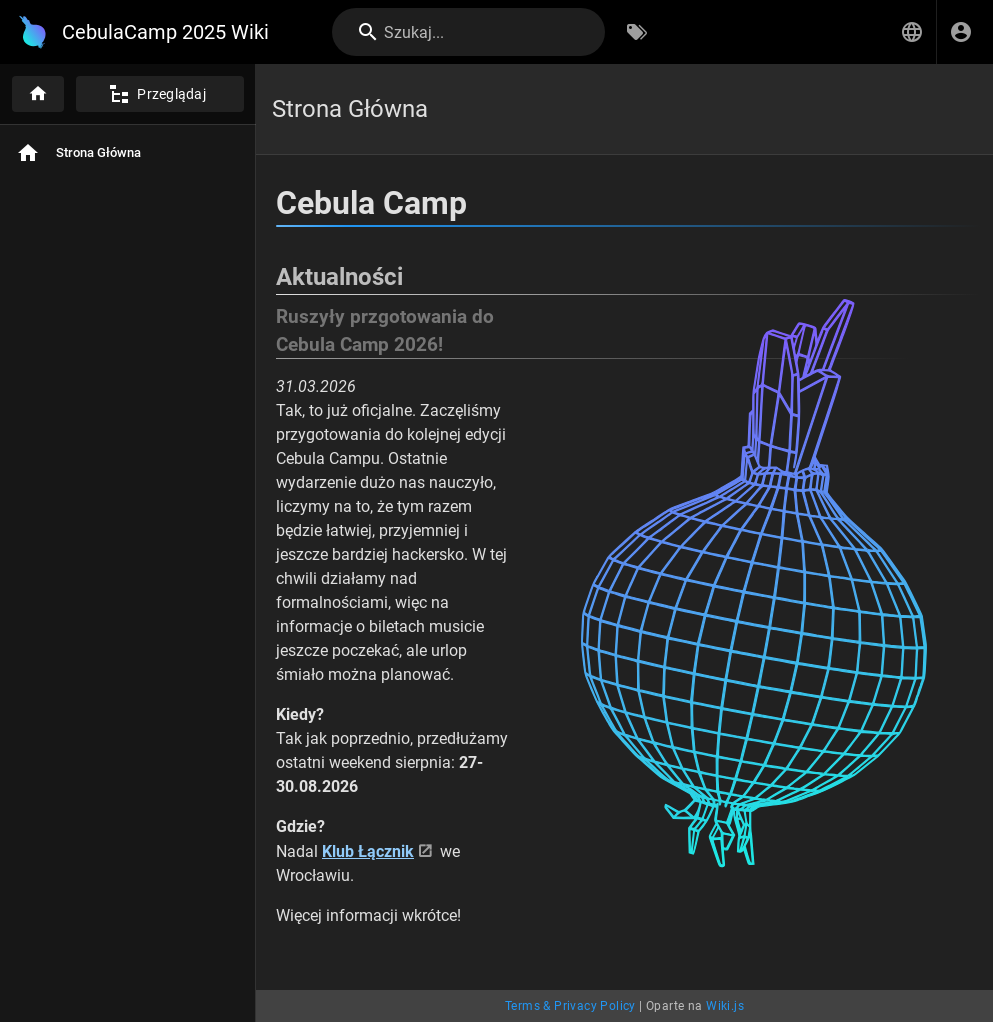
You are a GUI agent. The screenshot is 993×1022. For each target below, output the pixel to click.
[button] (912, 32)
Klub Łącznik (368, 851)
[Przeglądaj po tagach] (637, 32)
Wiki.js (725, 1006)
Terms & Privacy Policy (570, 1006)
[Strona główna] (38, 94)
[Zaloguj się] (961, 32)
